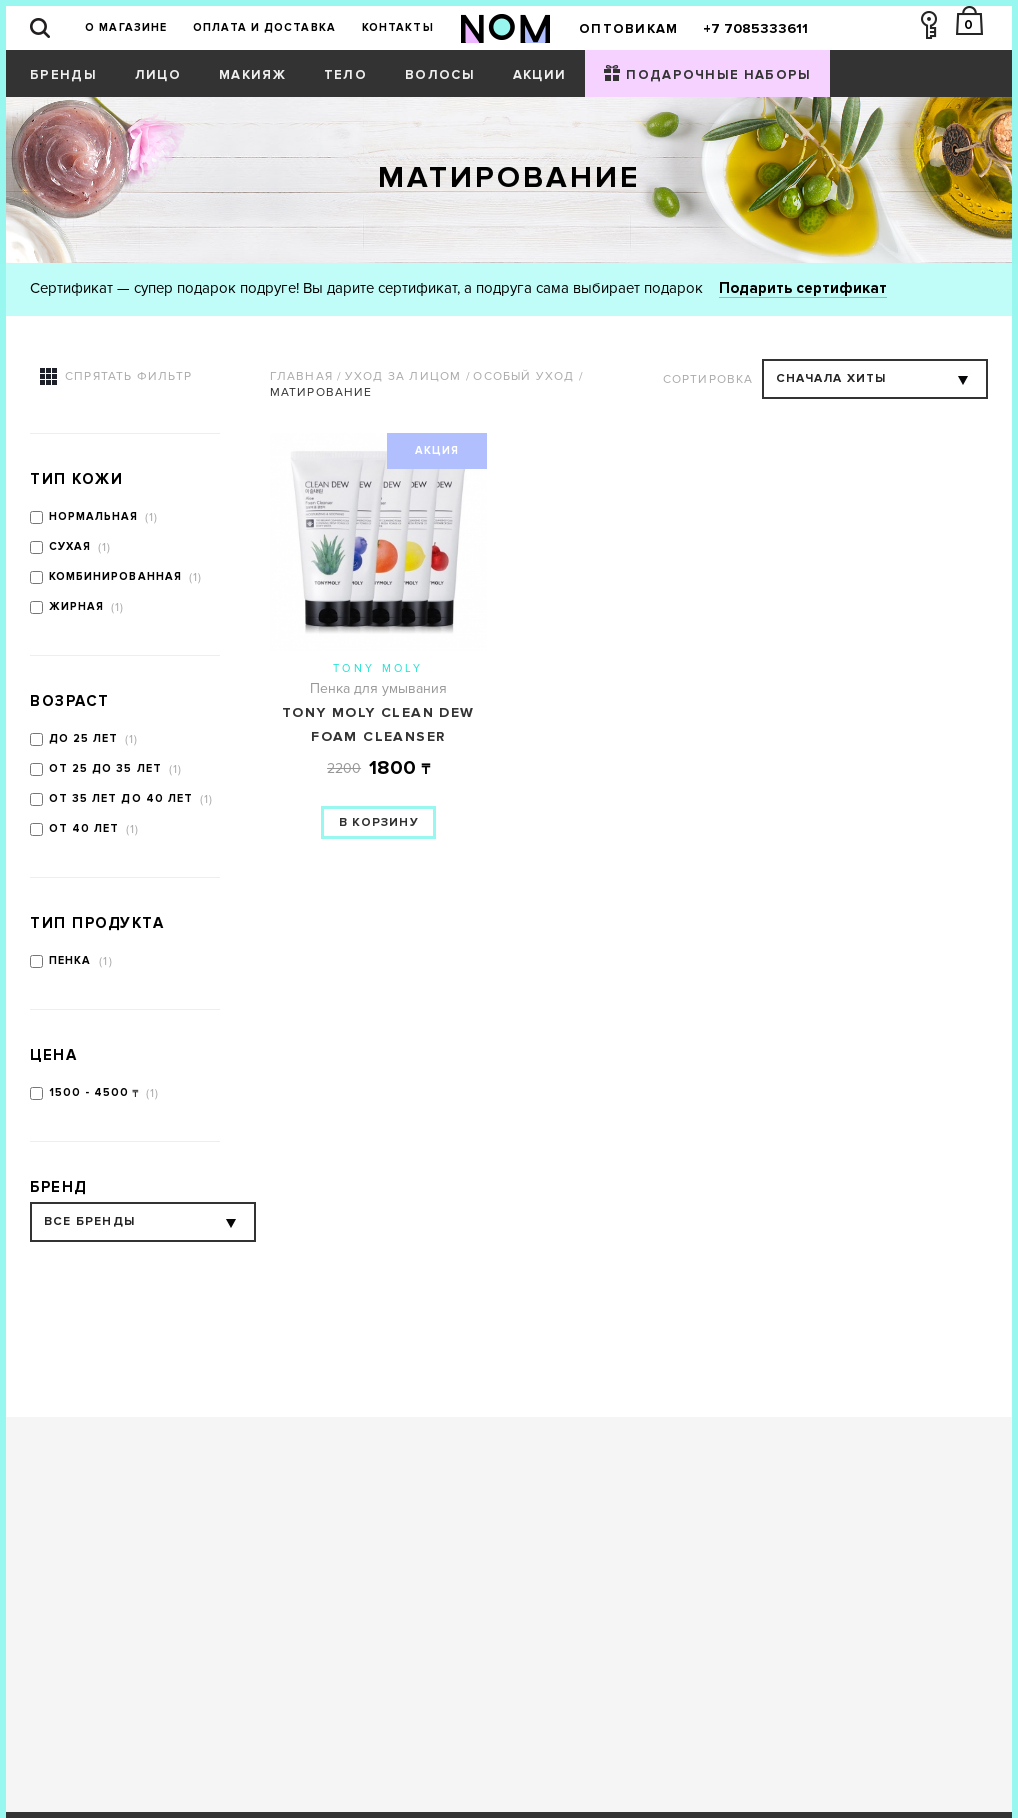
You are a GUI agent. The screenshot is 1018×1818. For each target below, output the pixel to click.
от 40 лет (84, 828)
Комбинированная (116, 576)
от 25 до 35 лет (106, 768)
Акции (540, 75)
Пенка (72, 960)
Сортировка (708, 379)
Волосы (440, 75)
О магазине (126, 27)
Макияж (252, 75)
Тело (345, 75)
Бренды (63, 75)
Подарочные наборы (718, 75)
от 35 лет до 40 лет (121, 798)
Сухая (70, 546)
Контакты (398, 27)
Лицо (158, 75)
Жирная (77, 606)
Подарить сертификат (803, 288)
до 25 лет (84, 738)
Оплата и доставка (264, 27)
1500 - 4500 (89, 1092)
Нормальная (94, 516)
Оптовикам (629, 29)
